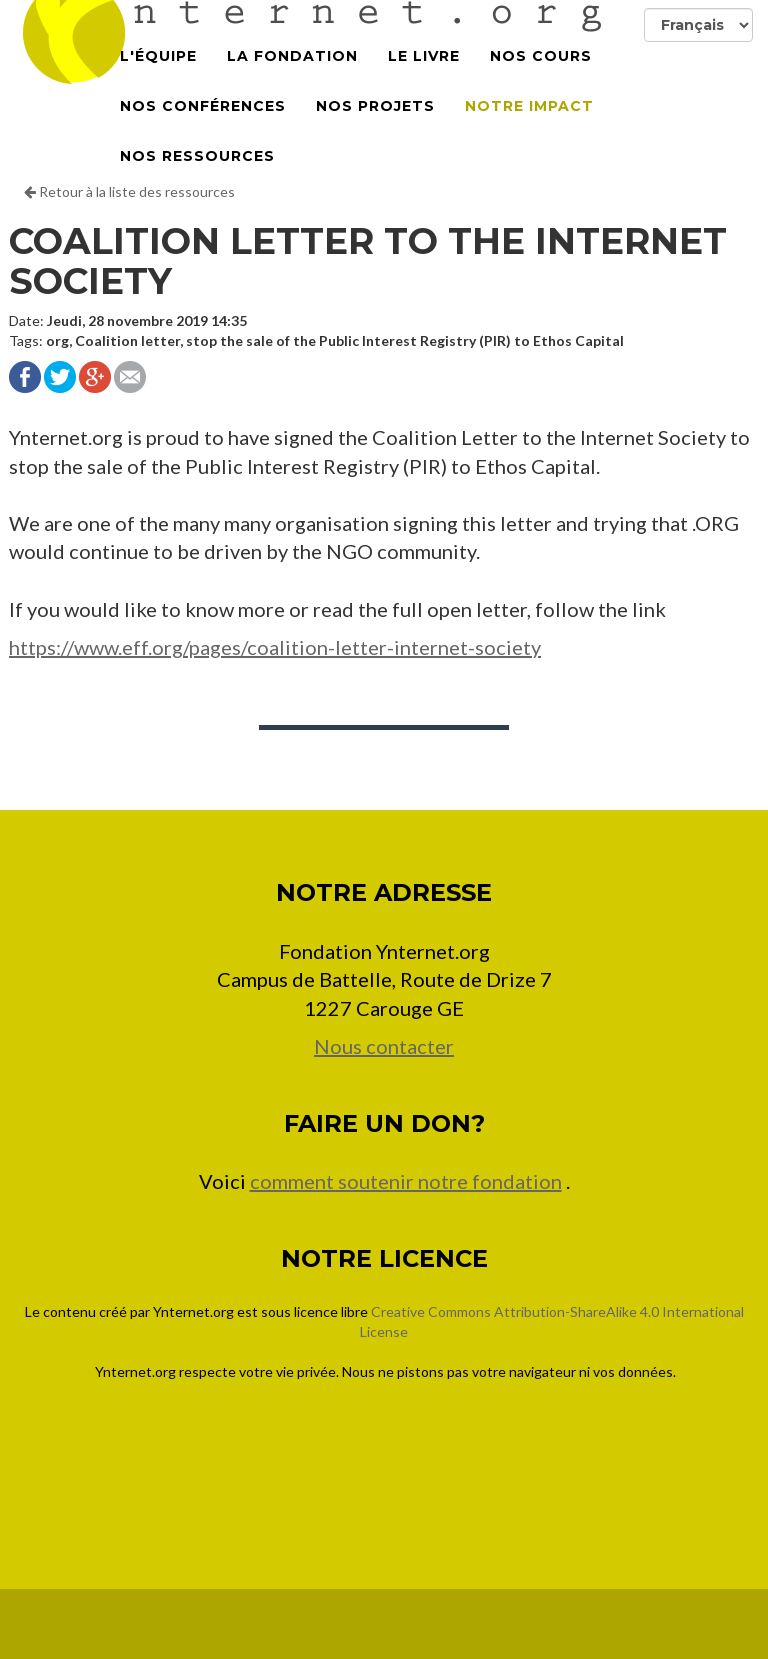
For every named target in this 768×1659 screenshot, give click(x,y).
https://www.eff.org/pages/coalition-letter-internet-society (275, 647)
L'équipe (158, 80)
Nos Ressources (197, 180)
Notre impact (529, 130)
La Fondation (292, 80)
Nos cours (541, 80)
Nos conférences (203, 130)
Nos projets (375, 130)
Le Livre (424, 80)
